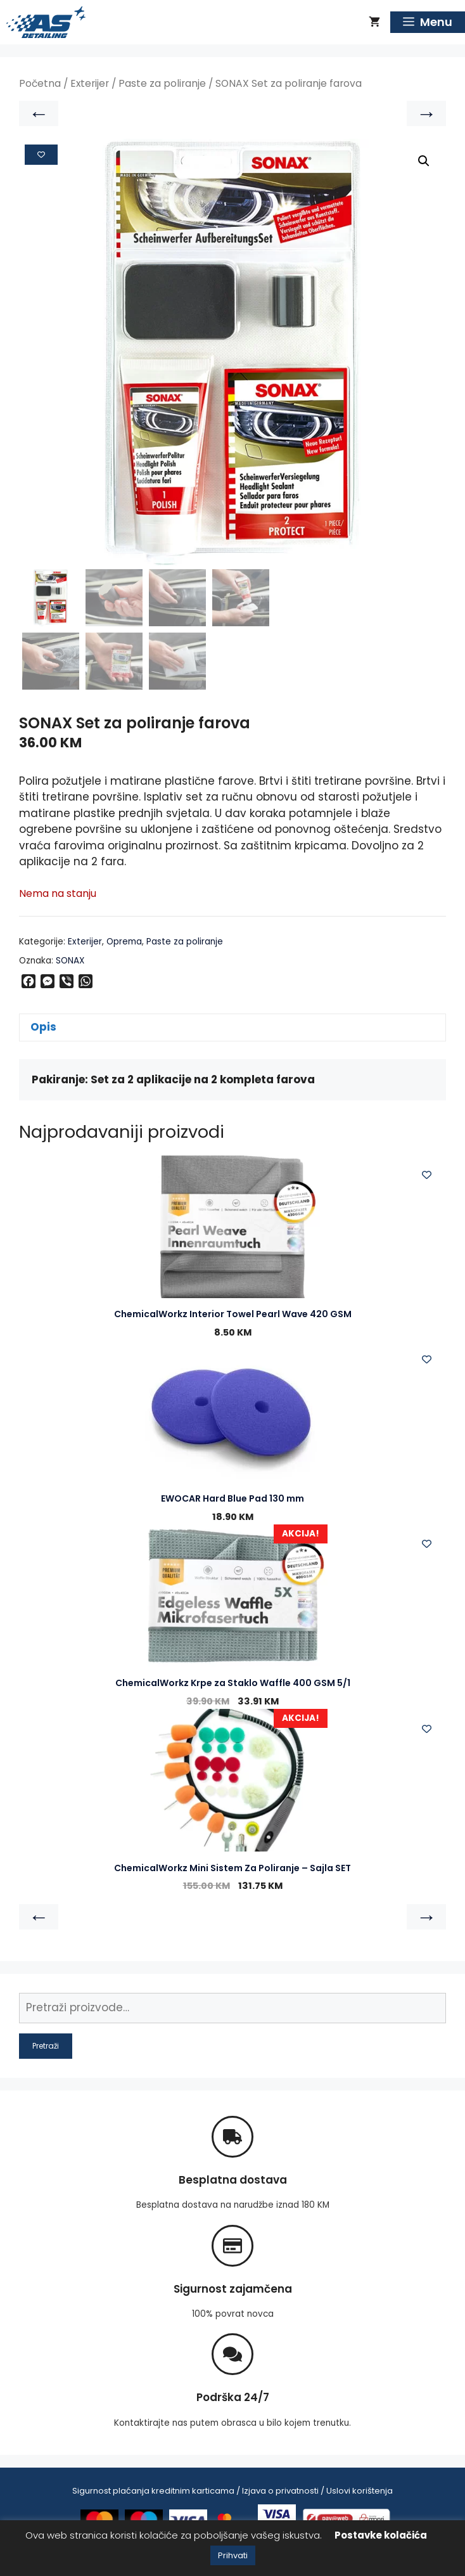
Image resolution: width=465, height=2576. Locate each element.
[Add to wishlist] (41, 155)
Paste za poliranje (162, 83)
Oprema (124, 942)
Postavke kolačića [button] (380, 2535)
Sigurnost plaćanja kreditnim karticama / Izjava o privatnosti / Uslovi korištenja (232, 2491)
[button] (423, 161)
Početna (40, 83)
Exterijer (89, 83)
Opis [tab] (43, 1026)
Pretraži (45, 2045)
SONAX (70, 961)
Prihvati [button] (233, 2555)
